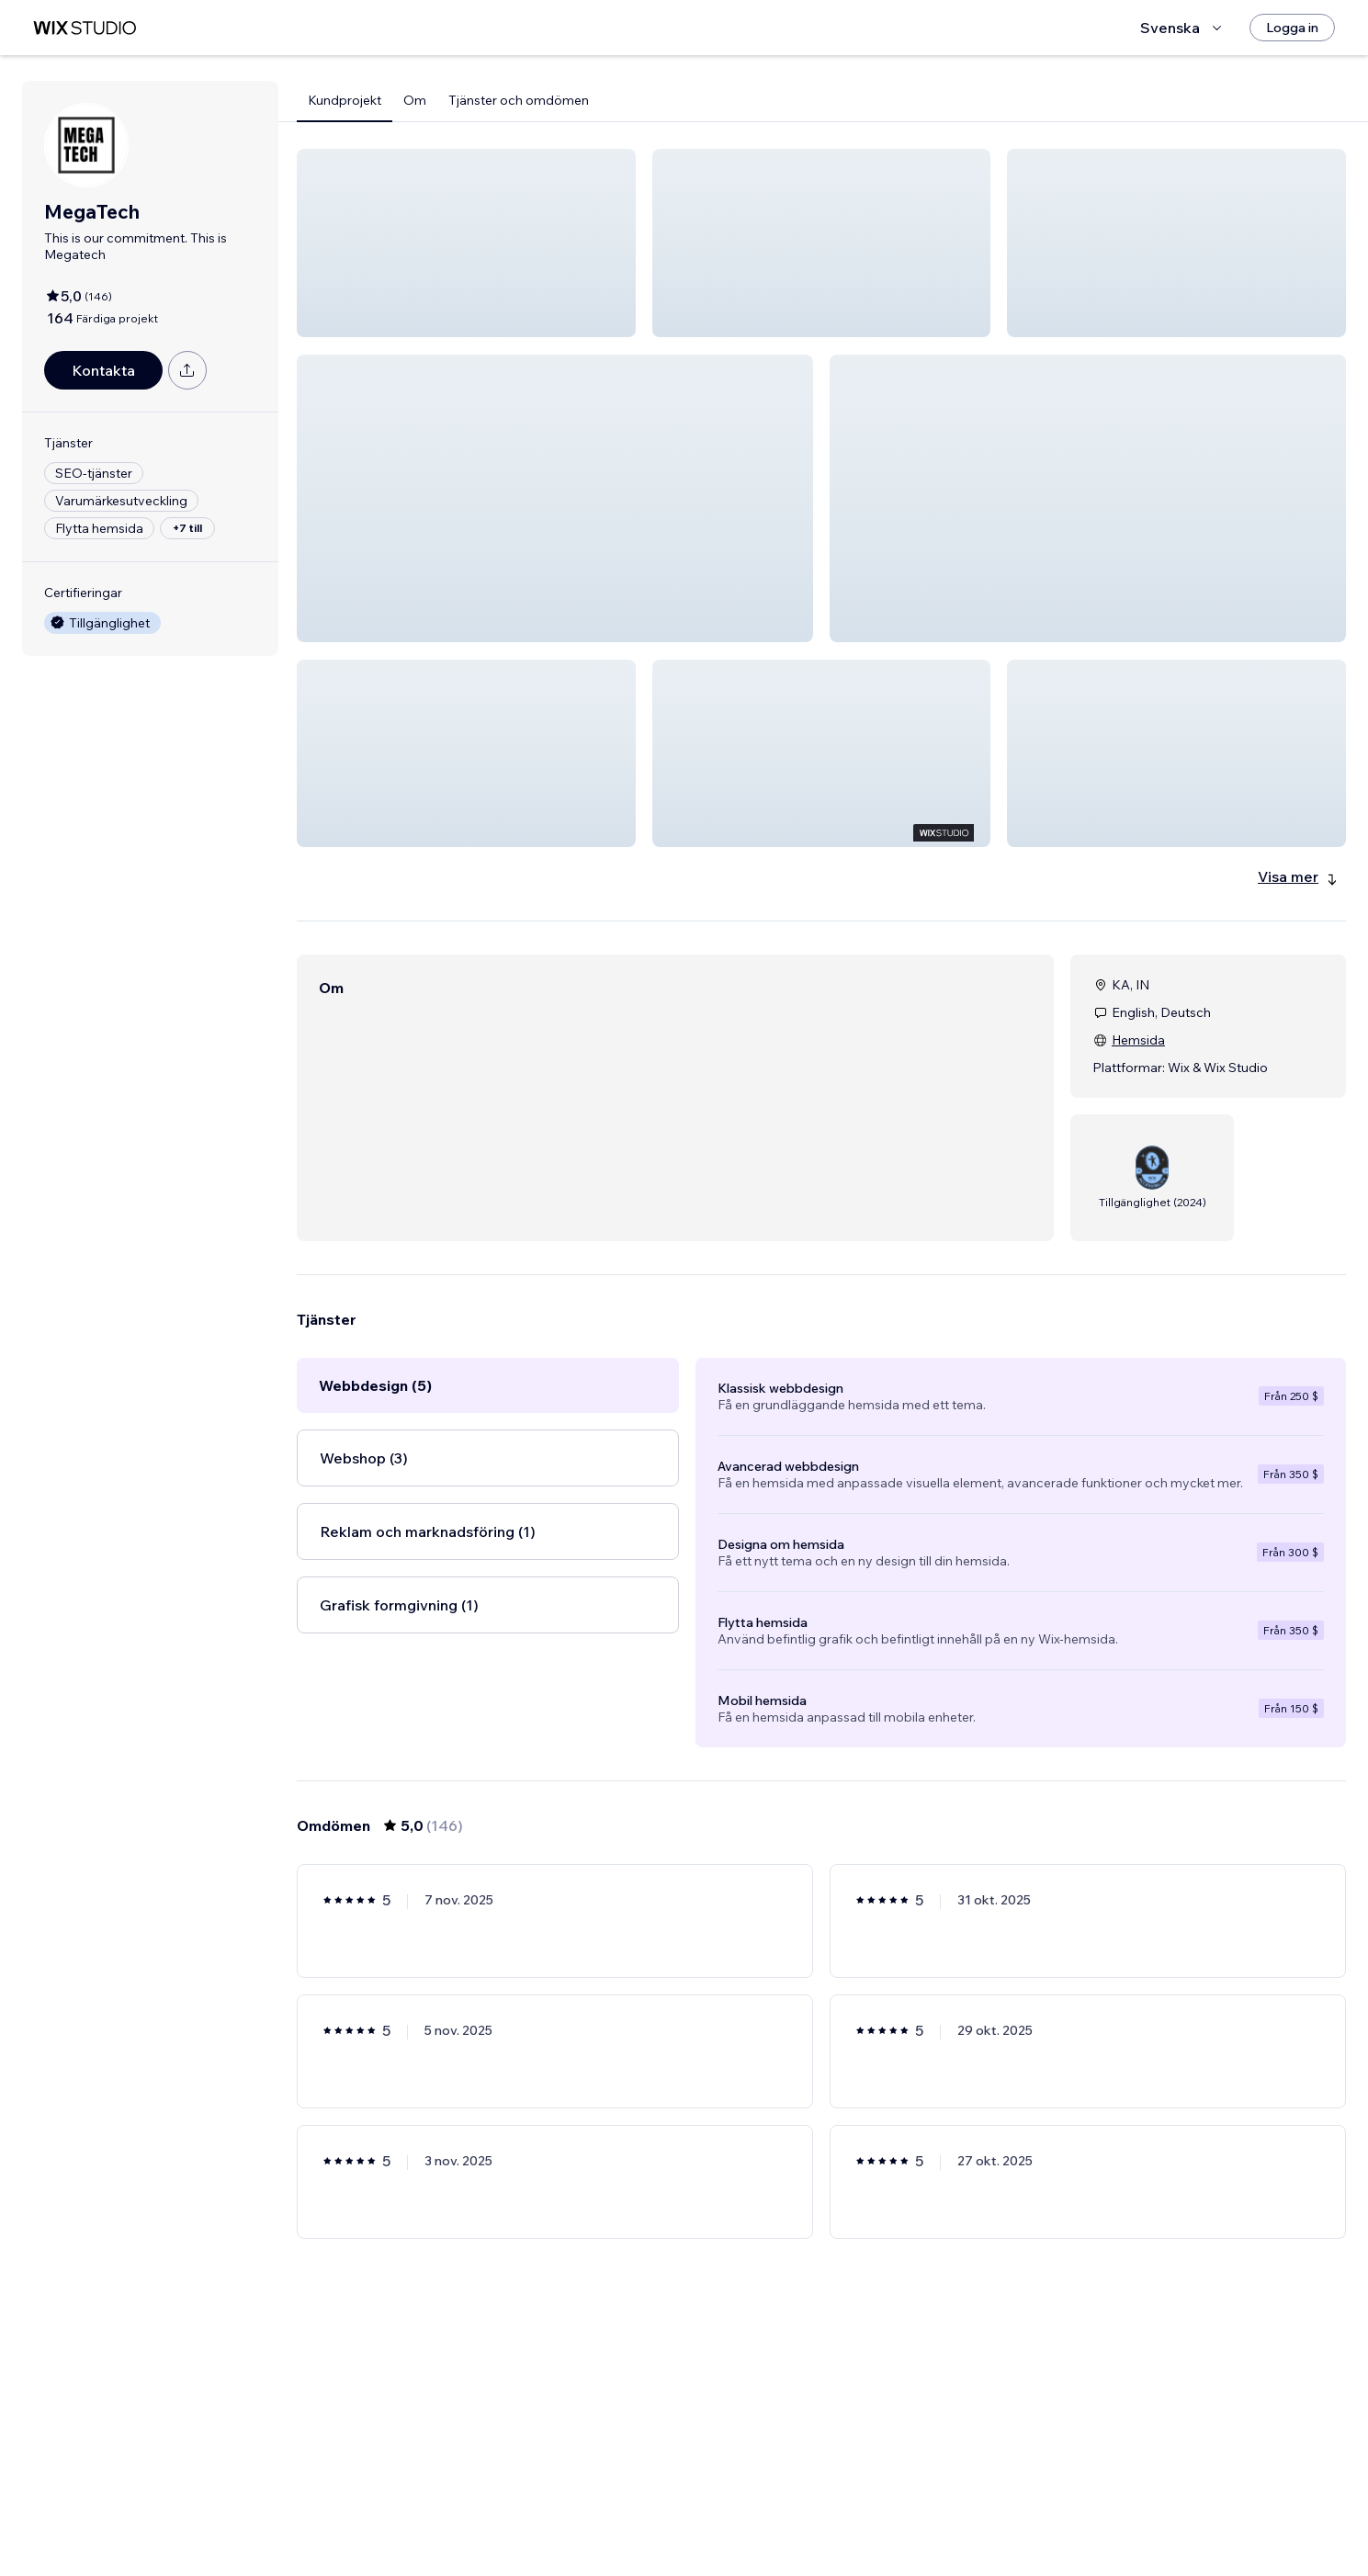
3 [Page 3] (788, 2509)
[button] (466, 243)
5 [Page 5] (854, 2509)
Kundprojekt (344, 100)
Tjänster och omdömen (518, 100)
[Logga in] (1292, 27)
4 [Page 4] (822, 2509)
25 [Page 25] (920, 2509)
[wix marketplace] (84, 28)
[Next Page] (953, 2509)
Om (414, 100)
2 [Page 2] (755, 2509)
